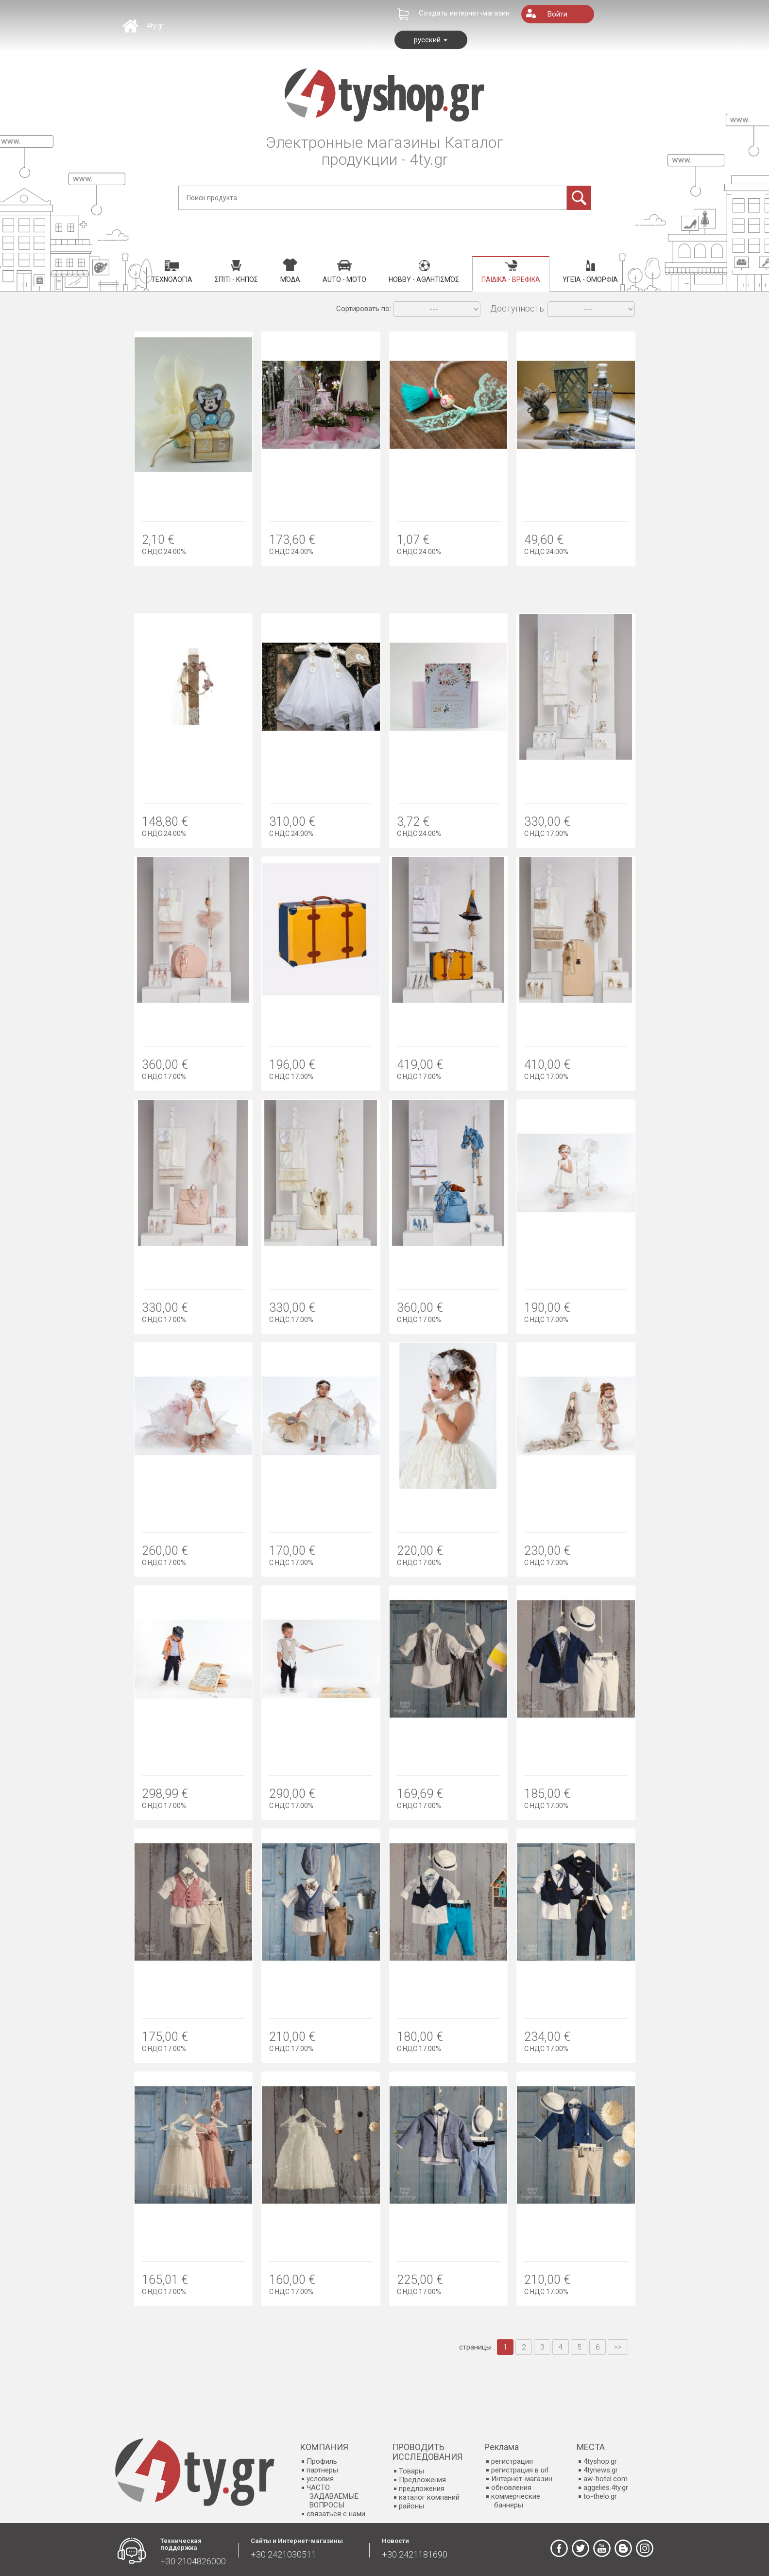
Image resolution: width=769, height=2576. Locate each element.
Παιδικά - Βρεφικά (510, 271)
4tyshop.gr (600, 2461)
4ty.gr (155, 25)
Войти (557, 14)
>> (618, 2347)
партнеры (322, 2470)
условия (320, 2478)
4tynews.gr (600, 2470)
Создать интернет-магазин (464, 13)
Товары (411, 2471)
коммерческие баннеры (515, 2500)
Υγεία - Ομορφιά (590, 271)
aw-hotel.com (605, 2478)
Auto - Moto (344, 271)
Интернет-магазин (521, 2478)
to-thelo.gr (600, 2496)
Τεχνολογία (171, 271)
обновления (511, 2487)
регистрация (512, 2461)
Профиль (322, 2461)
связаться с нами (336, 2513)
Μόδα (290, 270)
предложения (421, 2488)
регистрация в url (519, 2470)
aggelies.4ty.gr (605, 2487)
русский (430, 39)
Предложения (422, 2479)
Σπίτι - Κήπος (236, 271)
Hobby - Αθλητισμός (424, 271)
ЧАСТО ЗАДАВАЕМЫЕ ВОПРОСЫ (333, 2496)
